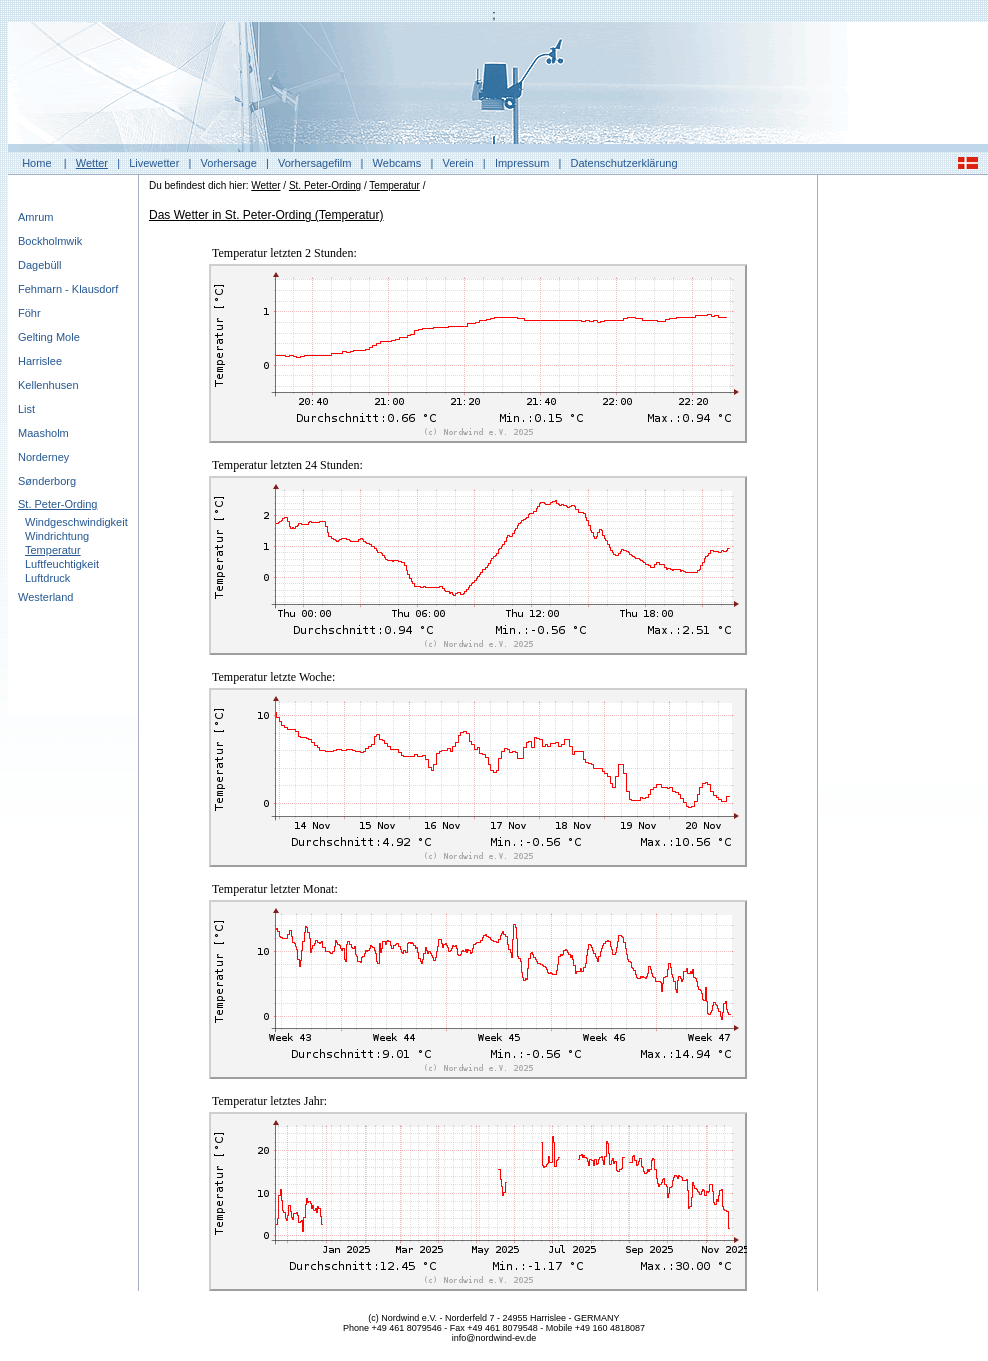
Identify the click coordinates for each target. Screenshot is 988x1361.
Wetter (92, 163)
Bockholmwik (50, 241)
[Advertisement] (903, 485)
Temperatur (53, 550)
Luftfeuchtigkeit (62, 564)
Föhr (29, 313)
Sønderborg (47, 481)
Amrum (35, 217)
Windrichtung (57, 536)
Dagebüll (39, 265)
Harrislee (40, 361)
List (26, 409)
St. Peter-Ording (57, 504)
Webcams (397, 163)
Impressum (522, 163)
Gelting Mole (49, 337)
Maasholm (43, 433)
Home (36, 163)
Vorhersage (229, 163)
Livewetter (154, 163)
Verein (457, 163)
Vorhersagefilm (314, 163)
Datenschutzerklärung (624, 163)
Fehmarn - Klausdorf (68, 289)
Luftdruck (47, 578)
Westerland (45, 597)
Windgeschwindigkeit (76, 522)
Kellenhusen (48, 385)
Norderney (43, 457)
